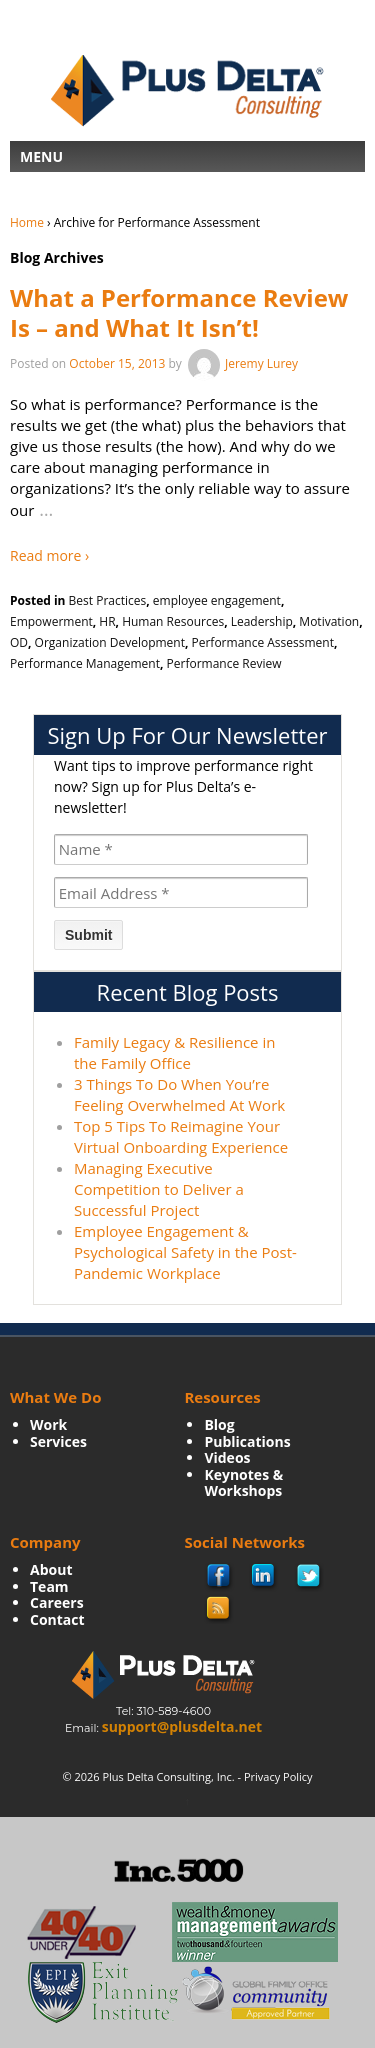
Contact (57, 1619)
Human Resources (173, 621)
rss (219, 1609)
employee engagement (217, 600)
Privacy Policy (278, 1776)
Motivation (329, 621)
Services (58, 1441)
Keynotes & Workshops (243, 1483)
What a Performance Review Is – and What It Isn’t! (179, 312)
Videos (227, 1457)
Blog (219, 1424)
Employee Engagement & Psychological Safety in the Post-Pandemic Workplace (185, 1252)
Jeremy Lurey (241, 363)
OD (19, 642)
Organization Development (110, 642)
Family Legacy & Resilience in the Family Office (174, 1052)
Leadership (262, 621)
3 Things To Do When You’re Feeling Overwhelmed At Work (179, 1094)
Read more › (49, 555)
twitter (309, 1577)
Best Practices (108, 600)
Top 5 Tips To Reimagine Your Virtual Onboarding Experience (181, 1136)
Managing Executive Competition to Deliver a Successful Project (159, 1189)
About (51, 1569)
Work (48, 1424)
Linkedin (264, 1577)
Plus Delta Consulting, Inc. (169, 1776)
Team (49, 1586)
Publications (247, 1441)
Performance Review (224, 663)
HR (107, 621)
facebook (219, 1577)
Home (27, 222)
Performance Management (85, 663)
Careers (57, 1602)
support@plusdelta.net (182, 1726)
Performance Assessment (263, 642)
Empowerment (51, 621)
